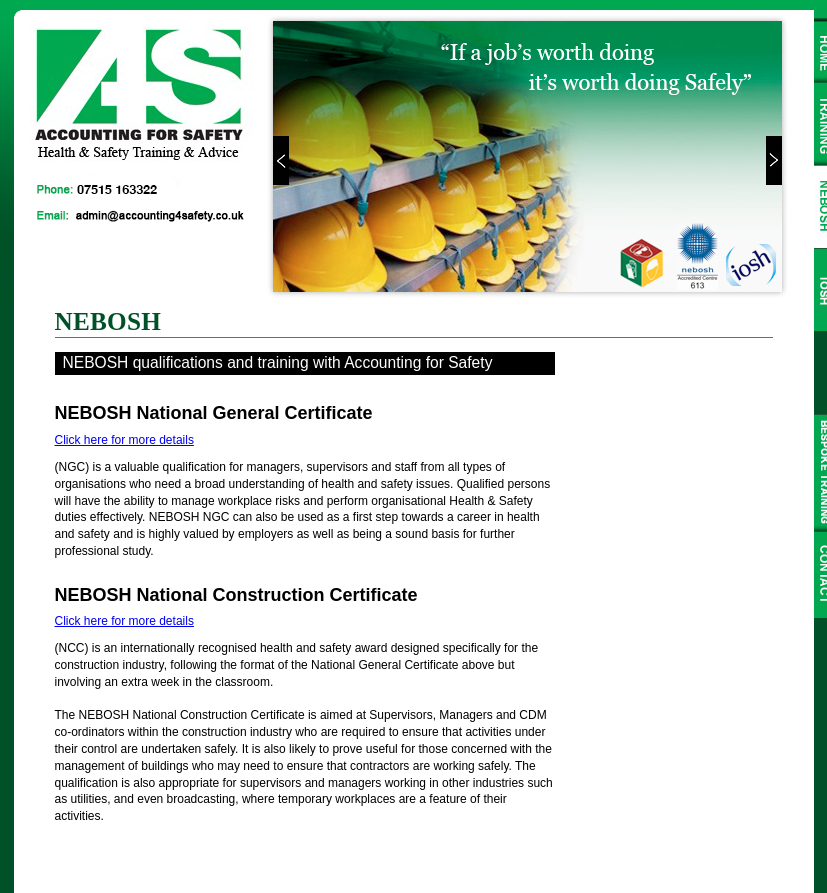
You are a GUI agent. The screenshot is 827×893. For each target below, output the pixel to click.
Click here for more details (124, 440)
